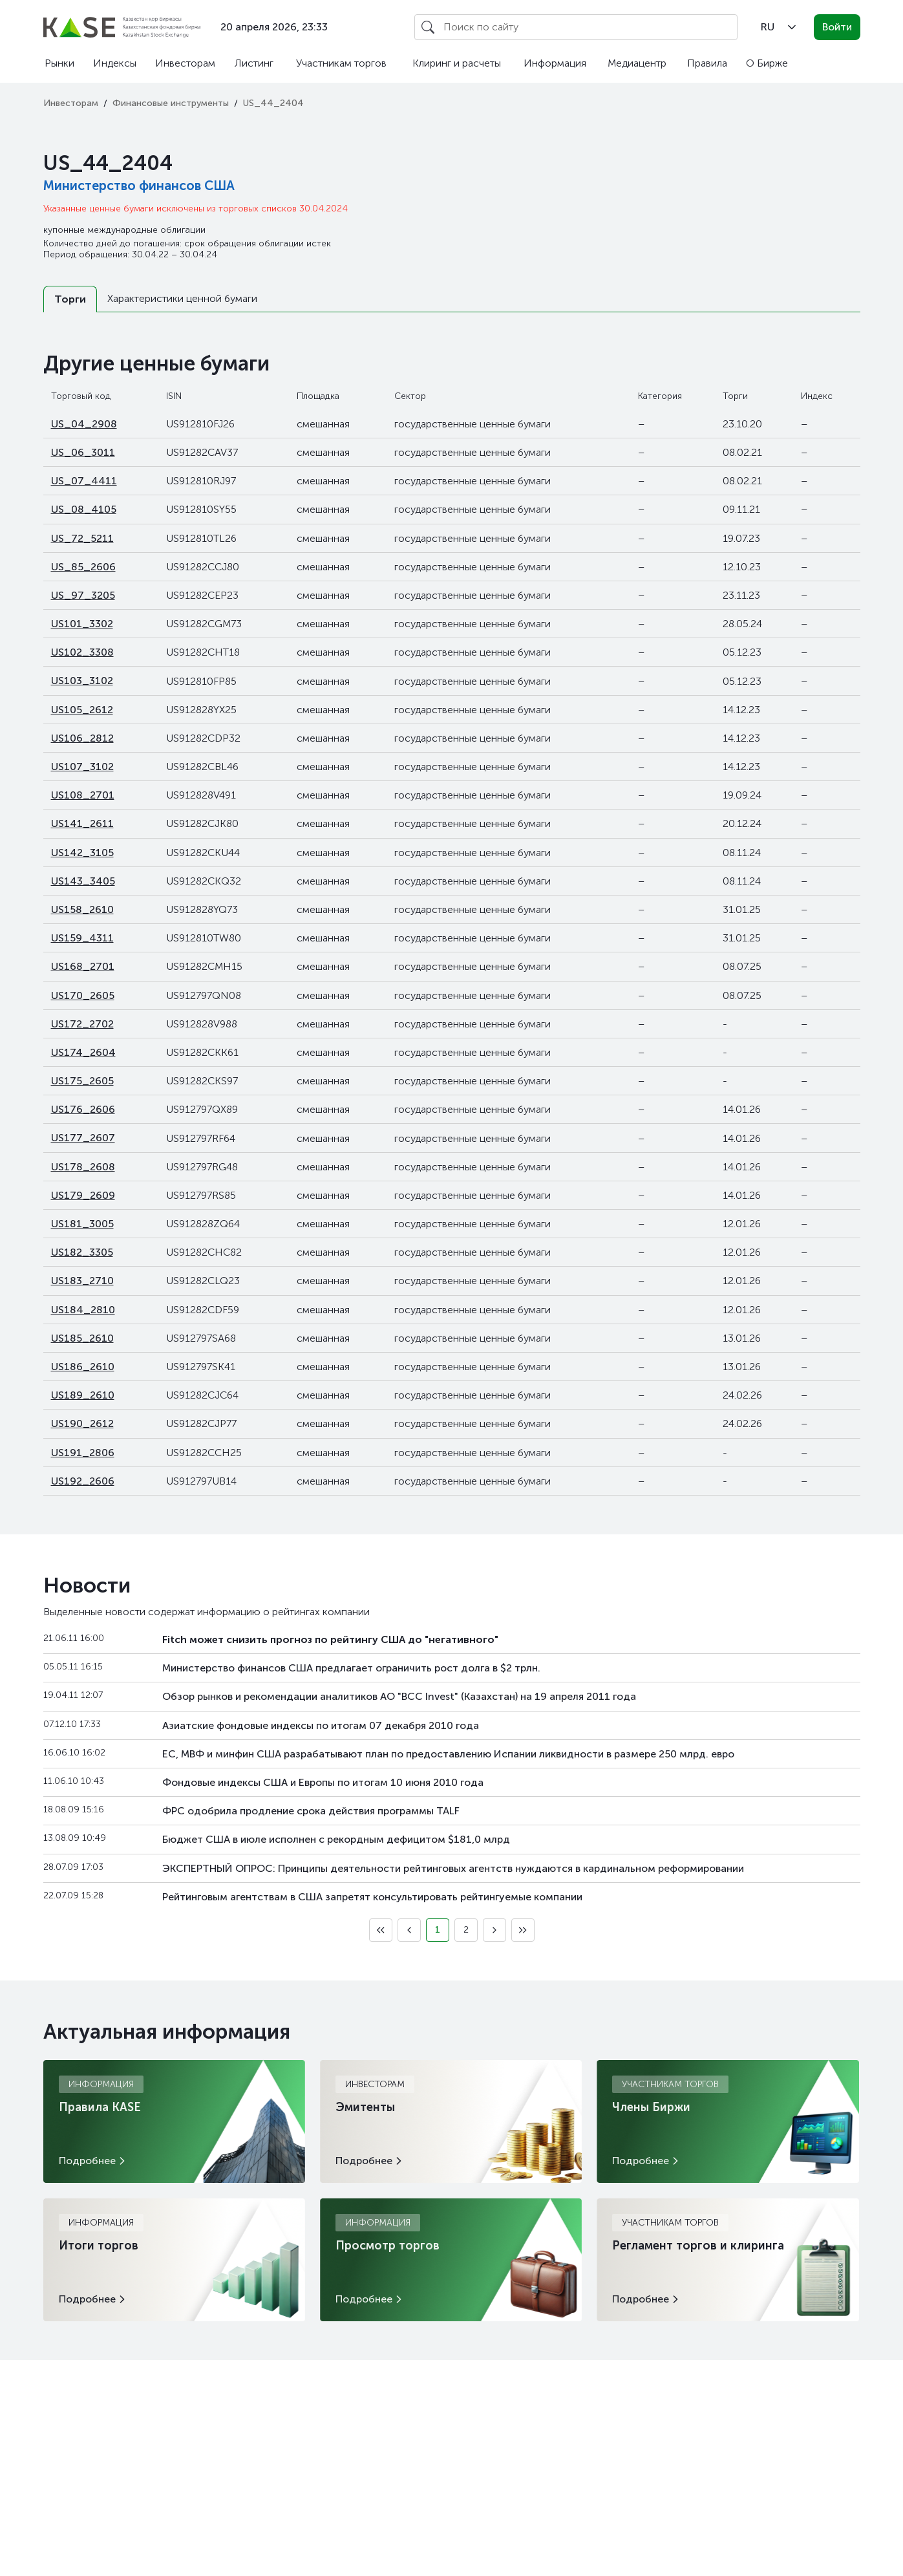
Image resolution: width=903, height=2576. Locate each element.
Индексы (114, 63)
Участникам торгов (341, 63)
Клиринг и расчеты (456, 63)
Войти (837, 27)
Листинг (254, 63)
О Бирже (767, 63)
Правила (707, 63)
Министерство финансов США (139, 185)
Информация (555, 63)
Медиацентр (637, 63)
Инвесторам (185, 63)
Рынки (59, 63)
